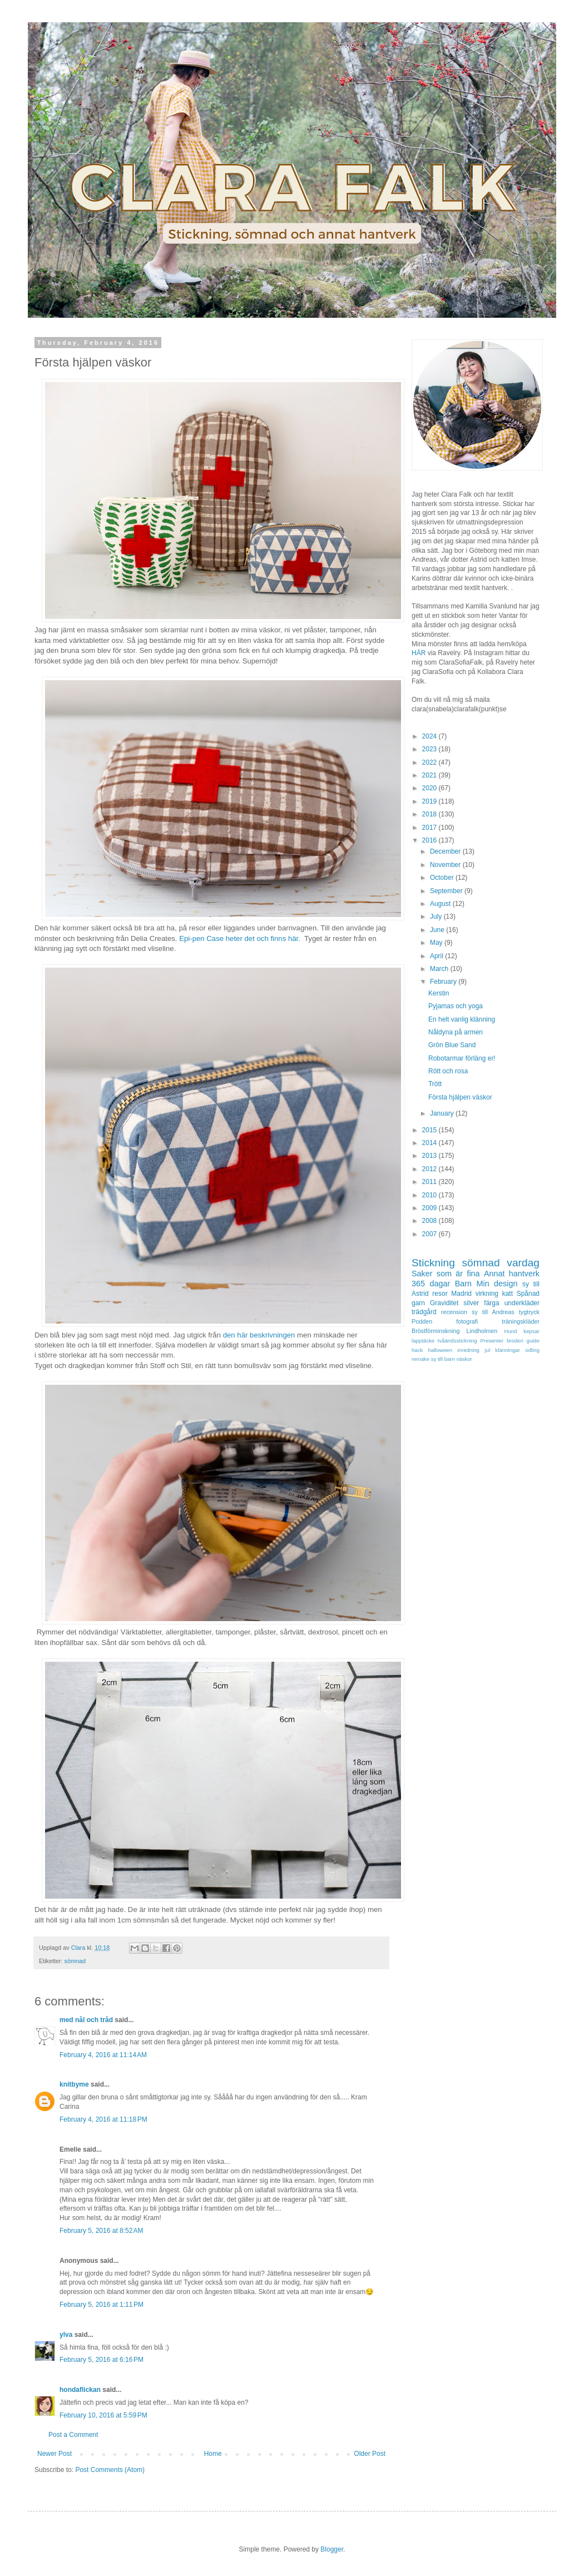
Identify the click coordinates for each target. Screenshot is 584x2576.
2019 (430, 801)
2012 (430, 1169)
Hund (510, 1331)
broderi (515, 1340)
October (443, 877)
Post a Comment (73, 2435)
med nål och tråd (86, 2020)
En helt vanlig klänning (461, 1019)
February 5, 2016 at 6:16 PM (101, 2360)
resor (439, 1293)
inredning (468, 1350)
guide (533, 1340)
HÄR (418, 653)
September (447, 891)
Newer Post (54, 2454)
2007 (430, 1234)
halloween (440, 1350)
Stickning (433, 1263)
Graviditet (444, 1303)
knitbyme (74, 2084)
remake (420, 1359)
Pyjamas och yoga (455, 1006)
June (438, 930)
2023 (430, 749)
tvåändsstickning (457, 1340)
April (437, 956)
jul (487, 1350)
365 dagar (431, 1283)
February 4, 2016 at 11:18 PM (103, 2119)
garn (418, 1303)
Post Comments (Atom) (110, 2470)
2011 (430, 1182)
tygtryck (529, 1312)
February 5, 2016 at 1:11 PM (101, 2305)
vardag (523, 1263)
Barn (463, 1283)
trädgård (424, 1312)
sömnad (75, 1961)
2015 (430, 1130)
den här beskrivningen (259, 1335)
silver (471, 1303)
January (443, 1113)
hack (417, 1350)
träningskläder (521, 1321)
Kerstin (438, 993)
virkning (487, 1293)
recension (454, 1312)
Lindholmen (482, 1330)
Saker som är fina (446, 1273)
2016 (430, 840)
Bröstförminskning (435, 1330)
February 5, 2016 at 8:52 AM (101, 2231)
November (446, 865)
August (441, 904)
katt (507, 1293)
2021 (430, 775)
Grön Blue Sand (452, 1045)
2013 (430, 1156)
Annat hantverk (512, 1273)
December (446, 851)
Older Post (369, 2454)
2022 (430, 762)
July (437, 916)
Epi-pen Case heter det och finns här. (240, 938)
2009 (430, 1208)
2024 (430, 736)
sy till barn (443, 1359)
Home (213, 2454)
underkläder (522, 1303)
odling (532, 1350)
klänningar (508, 1350)
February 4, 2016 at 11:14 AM (103, 2055)
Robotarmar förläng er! (462, 1058)
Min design (496, 1283)
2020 (430, 788)
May (437, 943)
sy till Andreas (493, 1312)
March (440, 969)
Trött (435, 1084)
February (444, 981)
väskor (464, 1359)
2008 (430, 1221)
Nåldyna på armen (455, 1032)
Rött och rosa (448, 1071)
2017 (430, 827)
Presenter (492, 1340)
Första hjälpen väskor (460, 1097)
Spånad (528, 1293)
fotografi (467, 1321)
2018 (430, 814)
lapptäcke (423, 1340)
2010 (430, 1195)
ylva (66, 2335)
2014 (430, 1143)
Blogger (331, 2549)
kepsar (531, 1331)
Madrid (461, 1293)
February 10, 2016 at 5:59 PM (103, 2415)
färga (491, 1303)
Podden (422, 1321)
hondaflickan (80, 2390)
